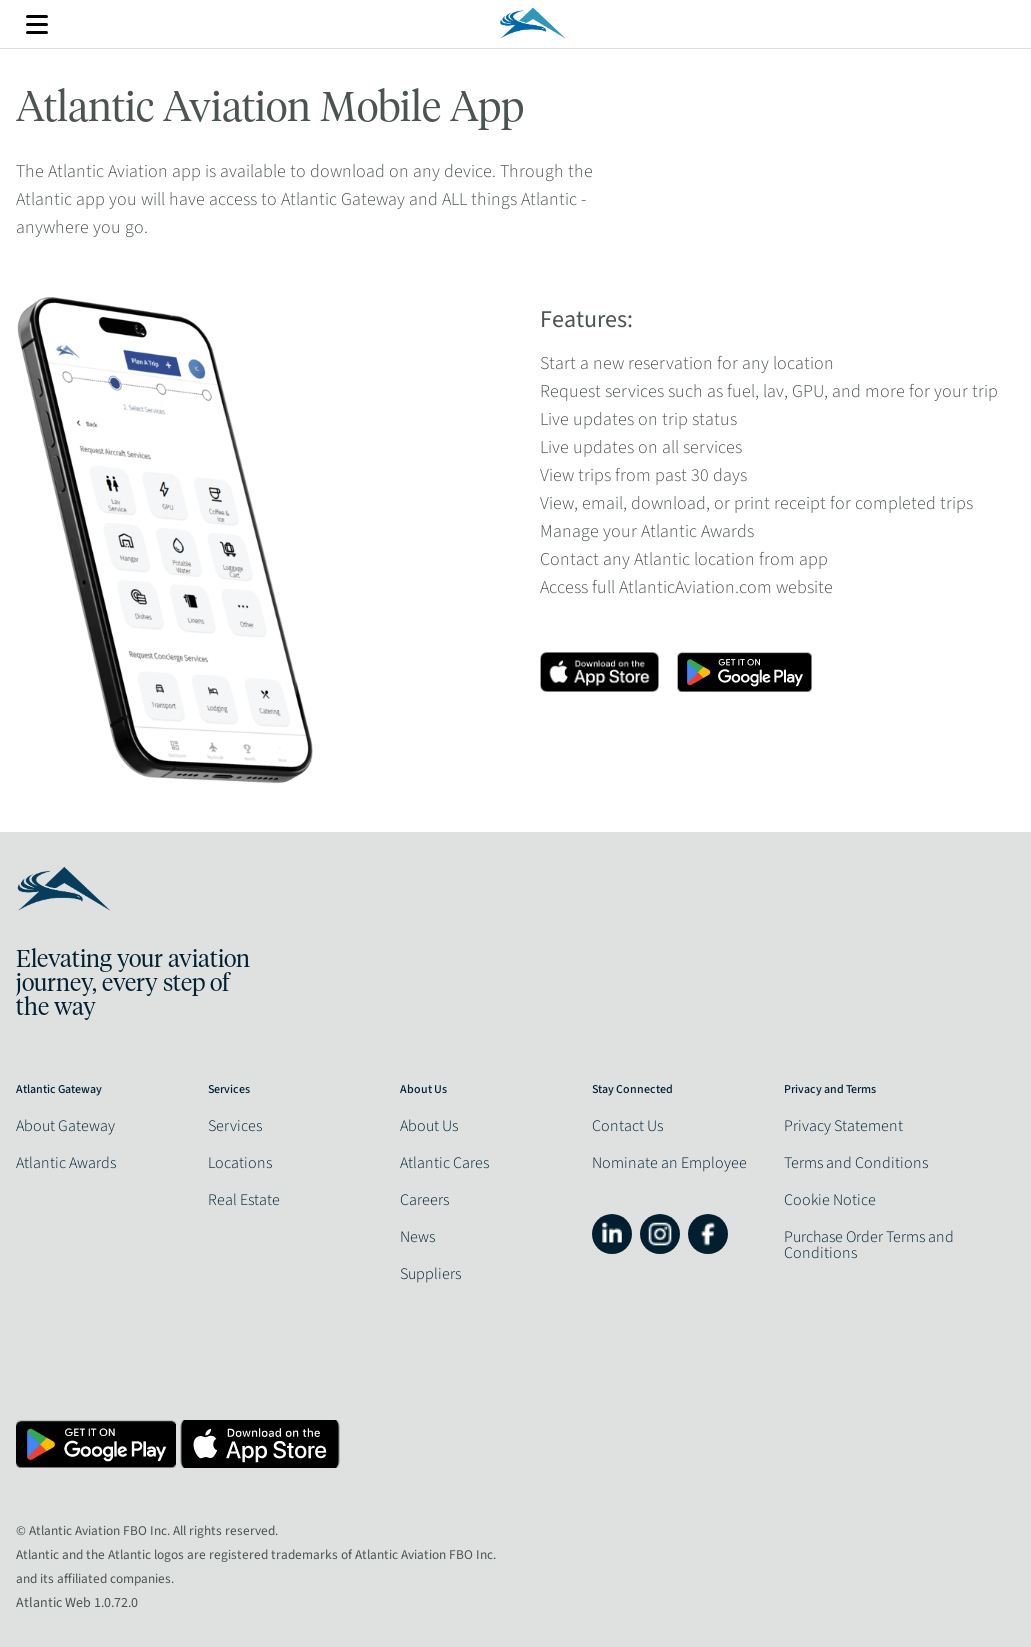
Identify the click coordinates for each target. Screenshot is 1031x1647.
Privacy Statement (843, 1126)
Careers (424, 1200)
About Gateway (65, 1126)
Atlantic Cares (444, 1163)
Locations (240, 1163)
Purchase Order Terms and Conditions (869, 1245)
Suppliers (430, 1274)
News (417, 1237)
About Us (429, 1126)
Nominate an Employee (669, 1163)
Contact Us (627, 1126)
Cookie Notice (830, 1200)
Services (235, 1126)
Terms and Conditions (856, 1163)
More (37, 24)
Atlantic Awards (66, 1163)
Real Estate (244, 1200)
